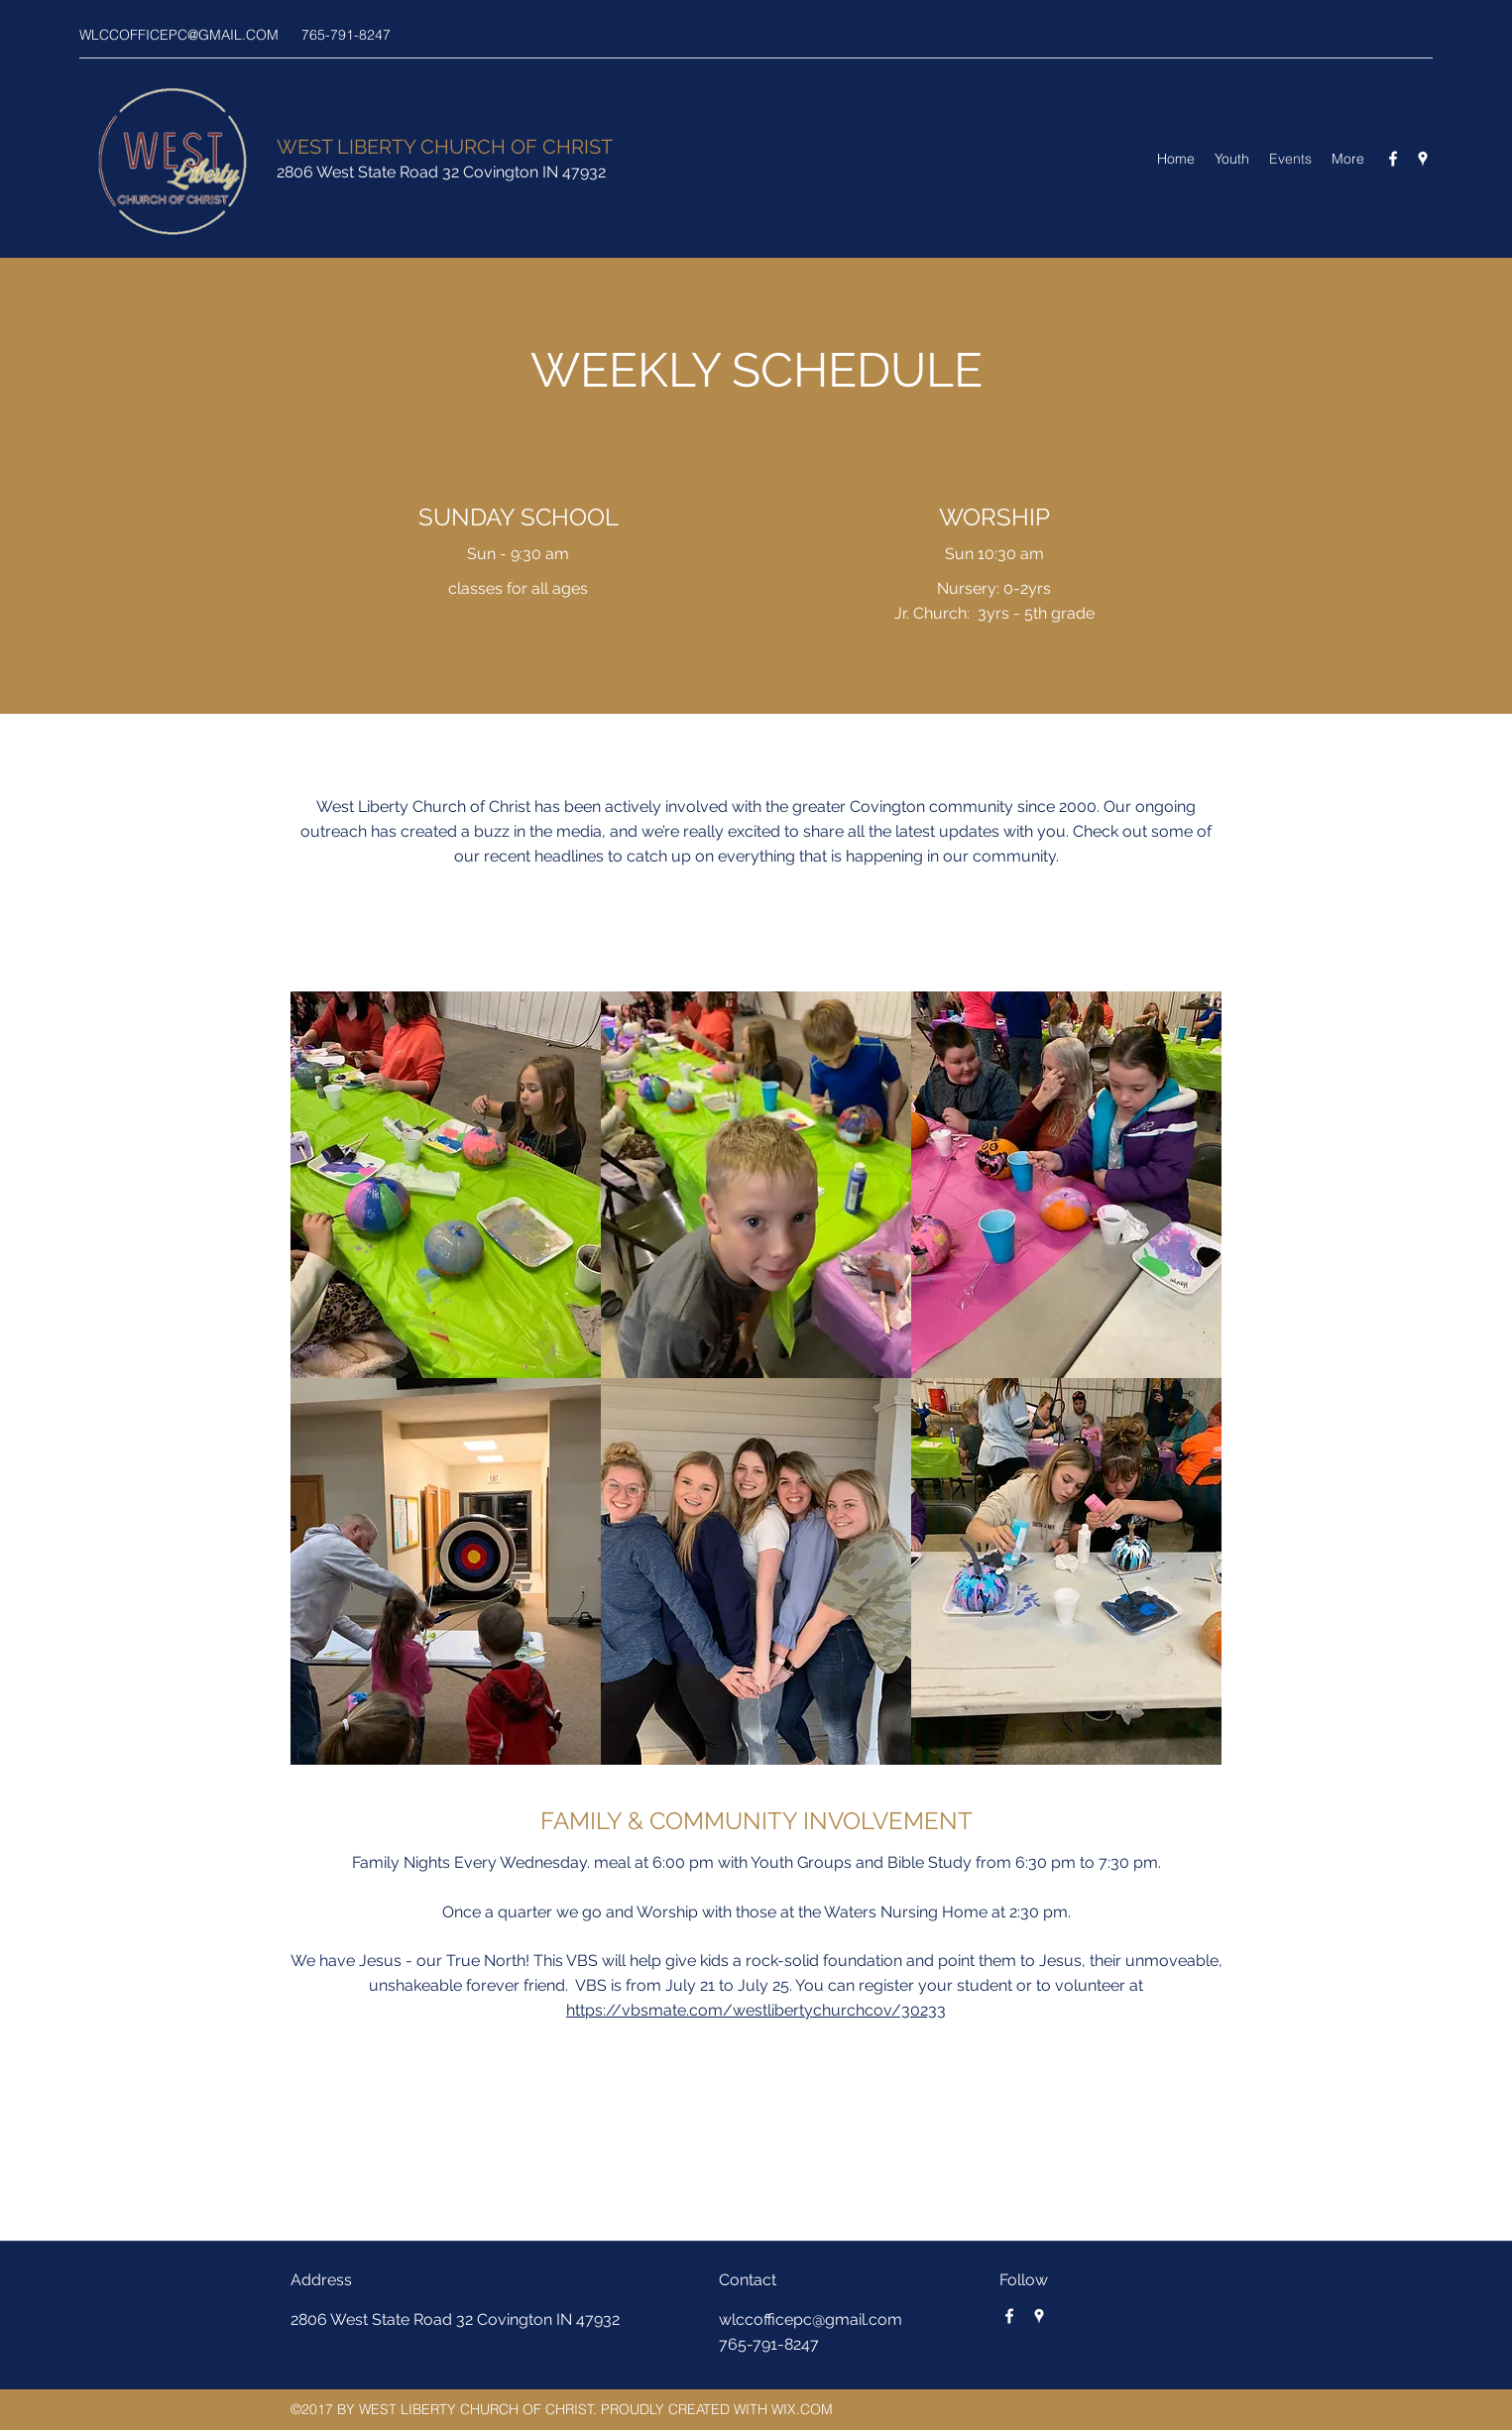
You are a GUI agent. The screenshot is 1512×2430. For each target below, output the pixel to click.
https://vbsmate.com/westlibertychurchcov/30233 (756, 2010)
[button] (446, 1184)
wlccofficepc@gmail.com (810, 2319)
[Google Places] (1423, 159)
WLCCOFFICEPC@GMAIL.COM (179, 35)
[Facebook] (1393, 159)
